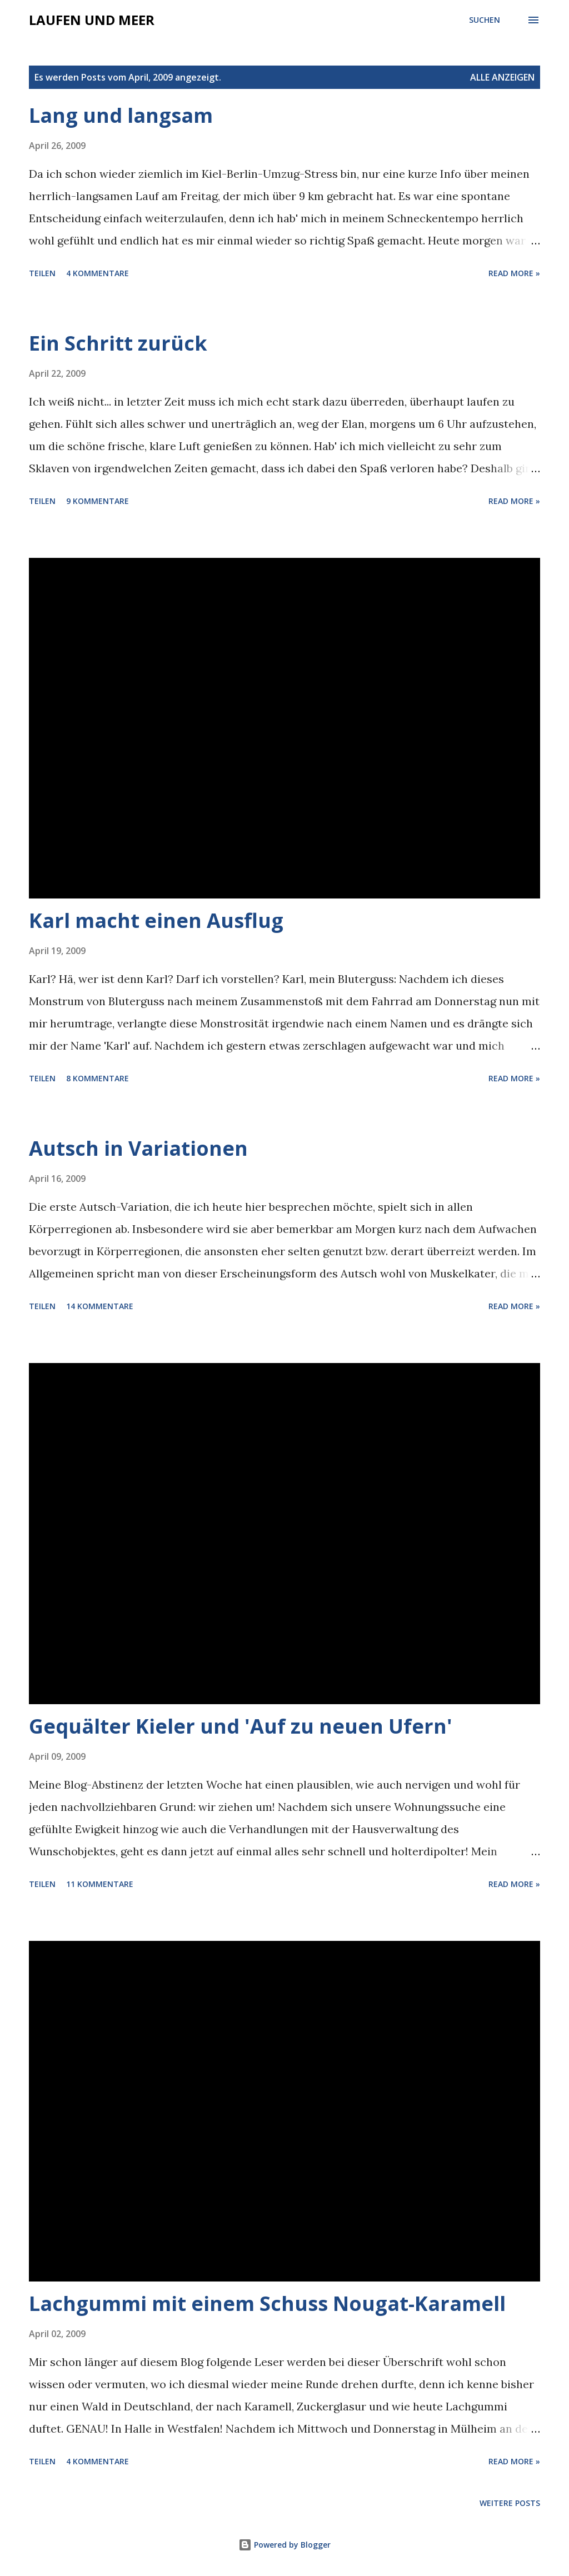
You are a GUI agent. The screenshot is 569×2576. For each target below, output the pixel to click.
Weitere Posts (510, 2503)
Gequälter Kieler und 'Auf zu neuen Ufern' (240, 1726)
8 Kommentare (97, 1078)
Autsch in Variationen (138, 1148)
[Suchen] (484, 20)
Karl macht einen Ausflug (156, 920)
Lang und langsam (121, 115)
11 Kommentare (99, 1884)
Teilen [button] (42, 273)
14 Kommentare (99, 1306)
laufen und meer (91, 20)
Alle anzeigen (502, 77)
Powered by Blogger (284, 2544)
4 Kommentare (97, 273)
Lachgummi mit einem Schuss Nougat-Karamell (267, 2303)
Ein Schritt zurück (118, 343)
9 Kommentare (97, 501)
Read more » (514, 273)
